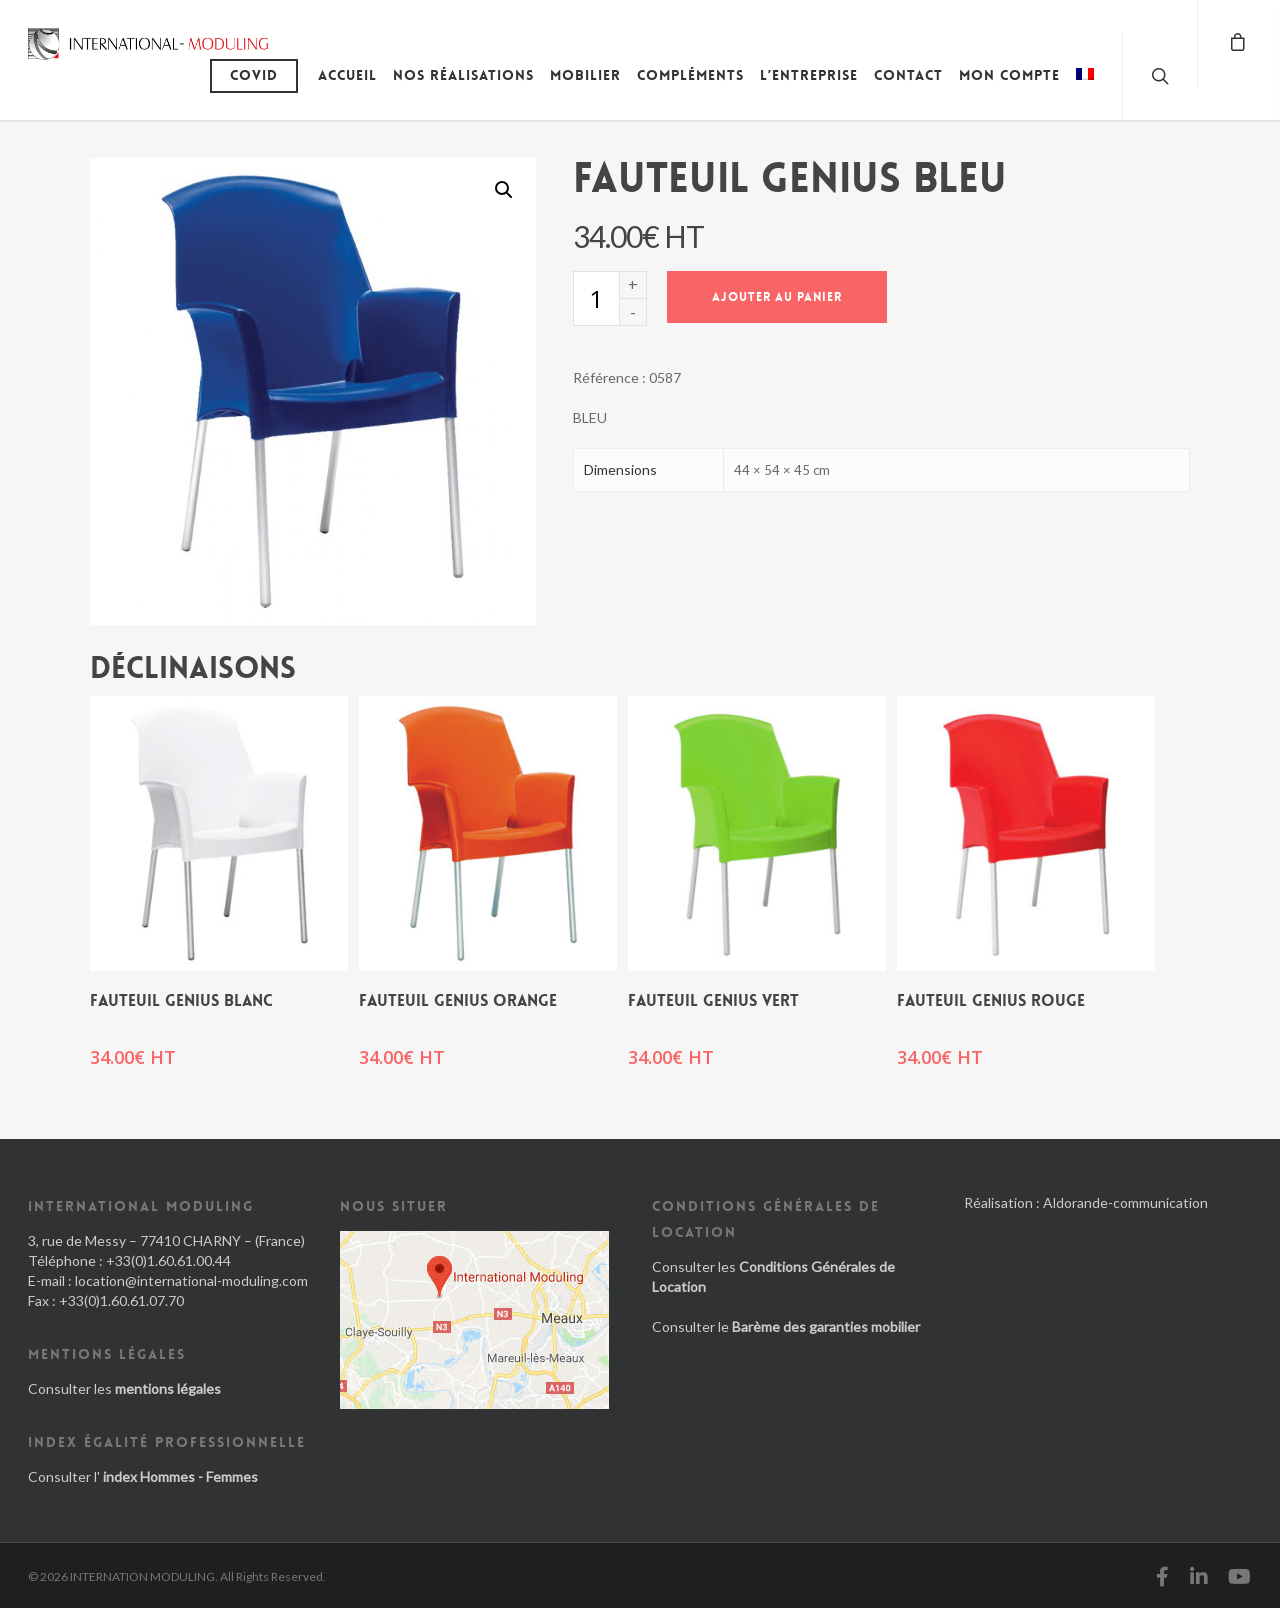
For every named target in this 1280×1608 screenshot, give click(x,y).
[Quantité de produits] (596, 298)
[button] (504, 190)
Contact (908, 75)
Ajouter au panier (777, 297)
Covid (254, 75)
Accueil (347, 75)
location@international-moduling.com (191, 1280)
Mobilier (585, 75)
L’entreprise (809, 75)
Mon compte (1009, 75)
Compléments (690, 75)
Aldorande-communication (1125, 1202)
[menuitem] (1085, 90)
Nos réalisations (463, 75)
